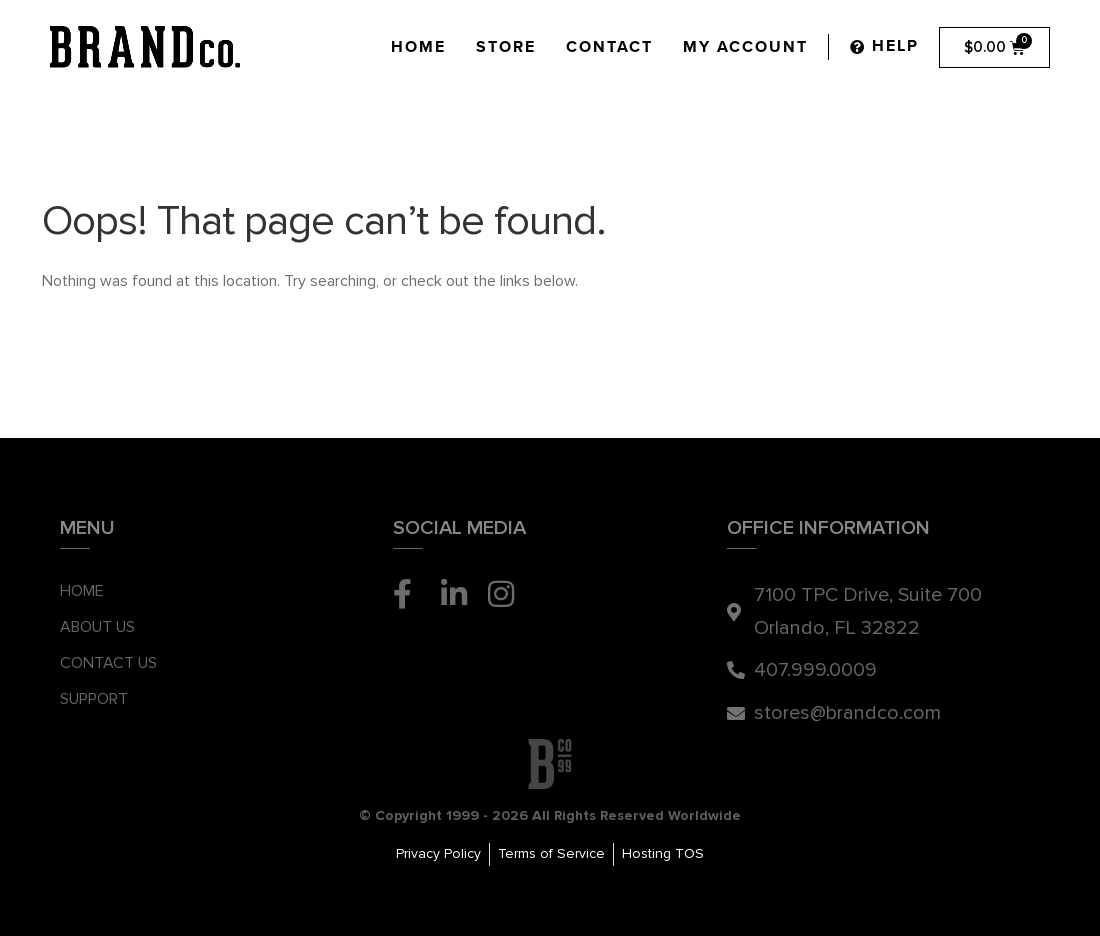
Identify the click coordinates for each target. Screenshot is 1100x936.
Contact (609, 47)
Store (506, 47)
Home (418, 47)
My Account (745, 47)
